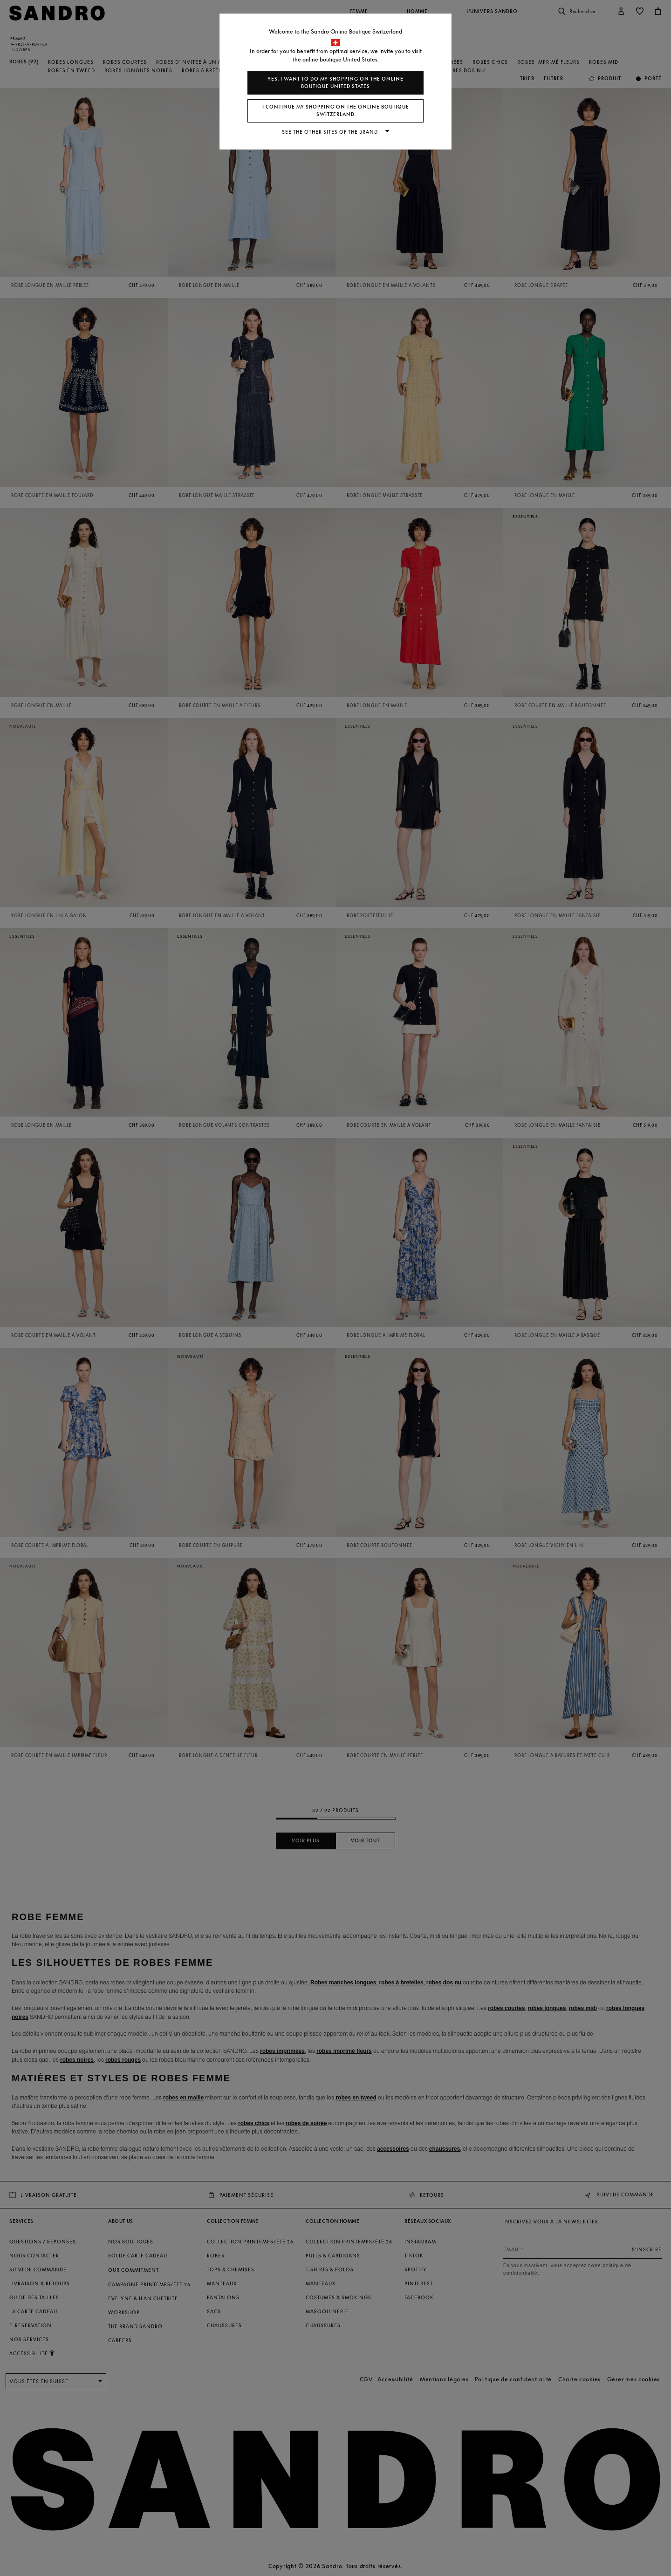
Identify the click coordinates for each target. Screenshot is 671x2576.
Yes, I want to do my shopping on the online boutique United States (335, 82)
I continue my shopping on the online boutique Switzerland (335, 110)
